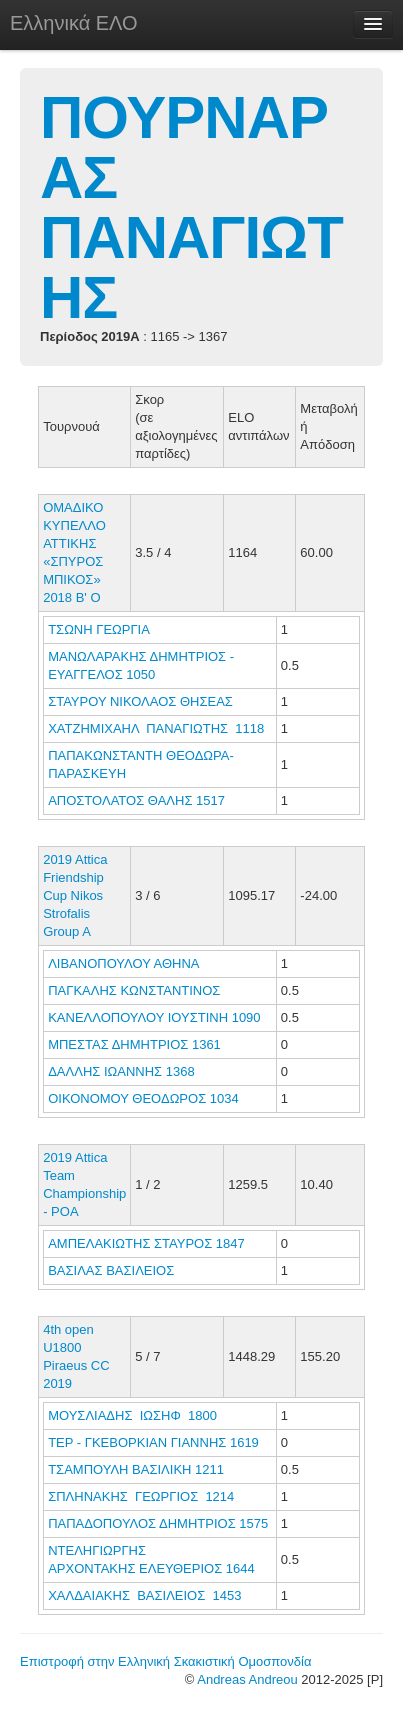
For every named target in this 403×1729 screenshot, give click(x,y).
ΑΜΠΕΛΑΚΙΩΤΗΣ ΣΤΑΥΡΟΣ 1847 (146, 1243)
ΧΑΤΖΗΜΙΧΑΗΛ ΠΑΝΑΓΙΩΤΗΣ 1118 (156, 728)
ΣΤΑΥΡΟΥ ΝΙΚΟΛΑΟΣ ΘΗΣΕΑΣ (142, 701)
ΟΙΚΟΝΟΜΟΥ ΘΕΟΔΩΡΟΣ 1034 (143, 1098)
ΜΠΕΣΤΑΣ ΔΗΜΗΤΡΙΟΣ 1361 (134, 1044)
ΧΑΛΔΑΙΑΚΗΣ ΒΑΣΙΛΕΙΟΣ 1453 (144, 1595)
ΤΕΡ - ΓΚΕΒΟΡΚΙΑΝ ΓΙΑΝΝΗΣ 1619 (153, 1442)
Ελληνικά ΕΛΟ (74, 23)
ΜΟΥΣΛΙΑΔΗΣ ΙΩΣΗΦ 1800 (132, 1415)
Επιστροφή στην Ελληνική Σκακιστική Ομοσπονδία (165, 1661)
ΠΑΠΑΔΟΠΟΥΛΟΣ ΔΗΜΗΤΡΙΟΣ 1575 (158, 1523)
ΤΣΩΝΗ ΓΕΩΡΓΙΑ (100, 629)
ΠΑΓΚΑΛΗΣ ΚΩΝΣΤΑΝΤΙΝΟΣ (136, 990)
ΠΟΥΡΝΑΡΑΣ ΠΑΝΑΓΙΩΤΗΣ (191, 207)
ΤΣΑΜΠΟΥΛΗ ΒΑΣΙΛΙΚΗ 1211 (136, 1469)
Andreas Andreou (247, 1679)
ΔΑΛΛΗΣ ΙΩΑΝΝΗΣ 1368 (121, 1071)
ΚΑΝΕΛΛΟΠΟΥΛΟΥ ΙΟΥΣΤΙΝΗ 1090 (154, 1017)
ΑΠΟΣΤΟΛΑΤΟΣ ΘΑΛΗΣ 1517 (136, 800)
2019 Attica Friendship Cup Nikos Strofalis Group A (75, 895)
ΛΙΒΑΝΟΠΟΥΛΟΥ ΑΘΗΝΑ (125, 963)
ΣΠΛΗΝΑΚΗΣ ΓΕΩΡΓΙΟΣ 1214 (141, 1496)
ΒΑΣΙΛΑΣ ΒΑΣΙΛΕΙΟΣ (113, 1270)
